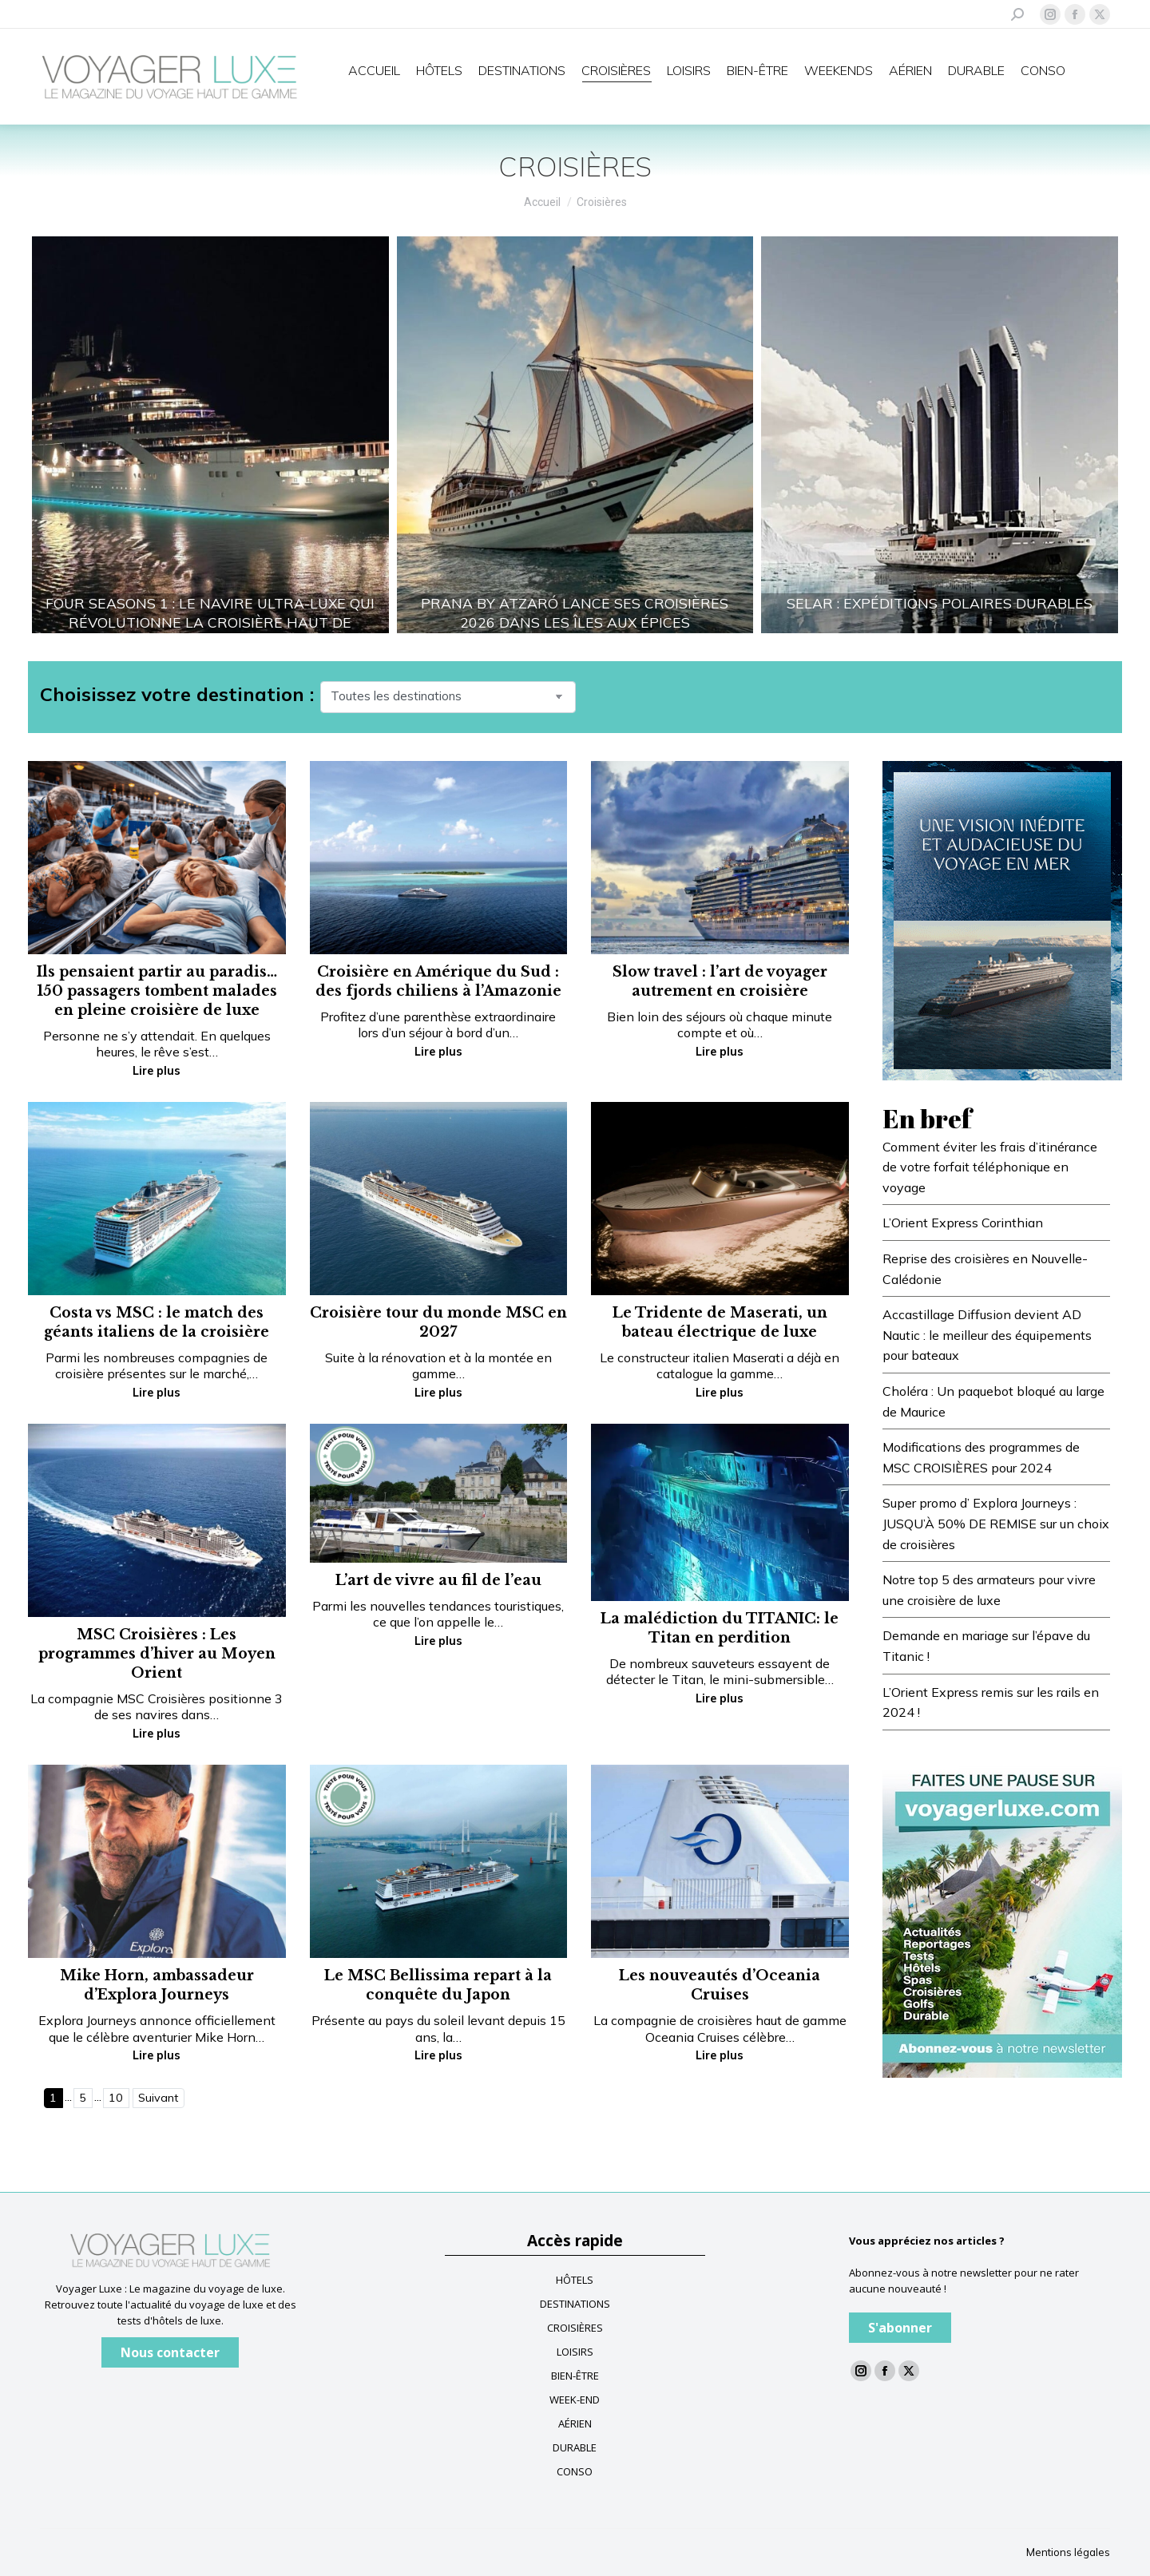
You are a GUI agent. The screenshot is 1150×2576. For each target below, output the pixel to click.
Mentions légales (1068, 2552)
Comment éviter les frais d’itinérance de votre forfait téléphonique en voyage (989, 1167)
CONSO (575, 2471)
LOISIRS (575, 2351)
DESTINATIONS (575, 2304)
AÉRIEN (575, 2423)
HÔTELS (574, 2280)
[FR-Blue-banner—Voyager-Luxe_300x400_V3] (1002, 919)
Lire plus (156, 1071)
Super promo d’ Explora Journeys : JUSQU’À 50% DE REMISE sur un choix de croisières (995, 1523)
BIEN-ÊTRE (575, 2375)
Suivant (158, 2098)
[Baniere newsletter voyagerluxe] (1002, 1916)
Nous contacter (170, 2352)
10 (116, 2098)
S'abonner (900, 2327)
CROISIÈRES (575, 2327)
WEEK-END (574, 2399)
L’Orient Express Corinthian (962, 1223)
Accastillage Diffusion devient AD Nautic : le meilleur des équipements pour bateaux (987, 1334)
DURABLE (575, 2447)
